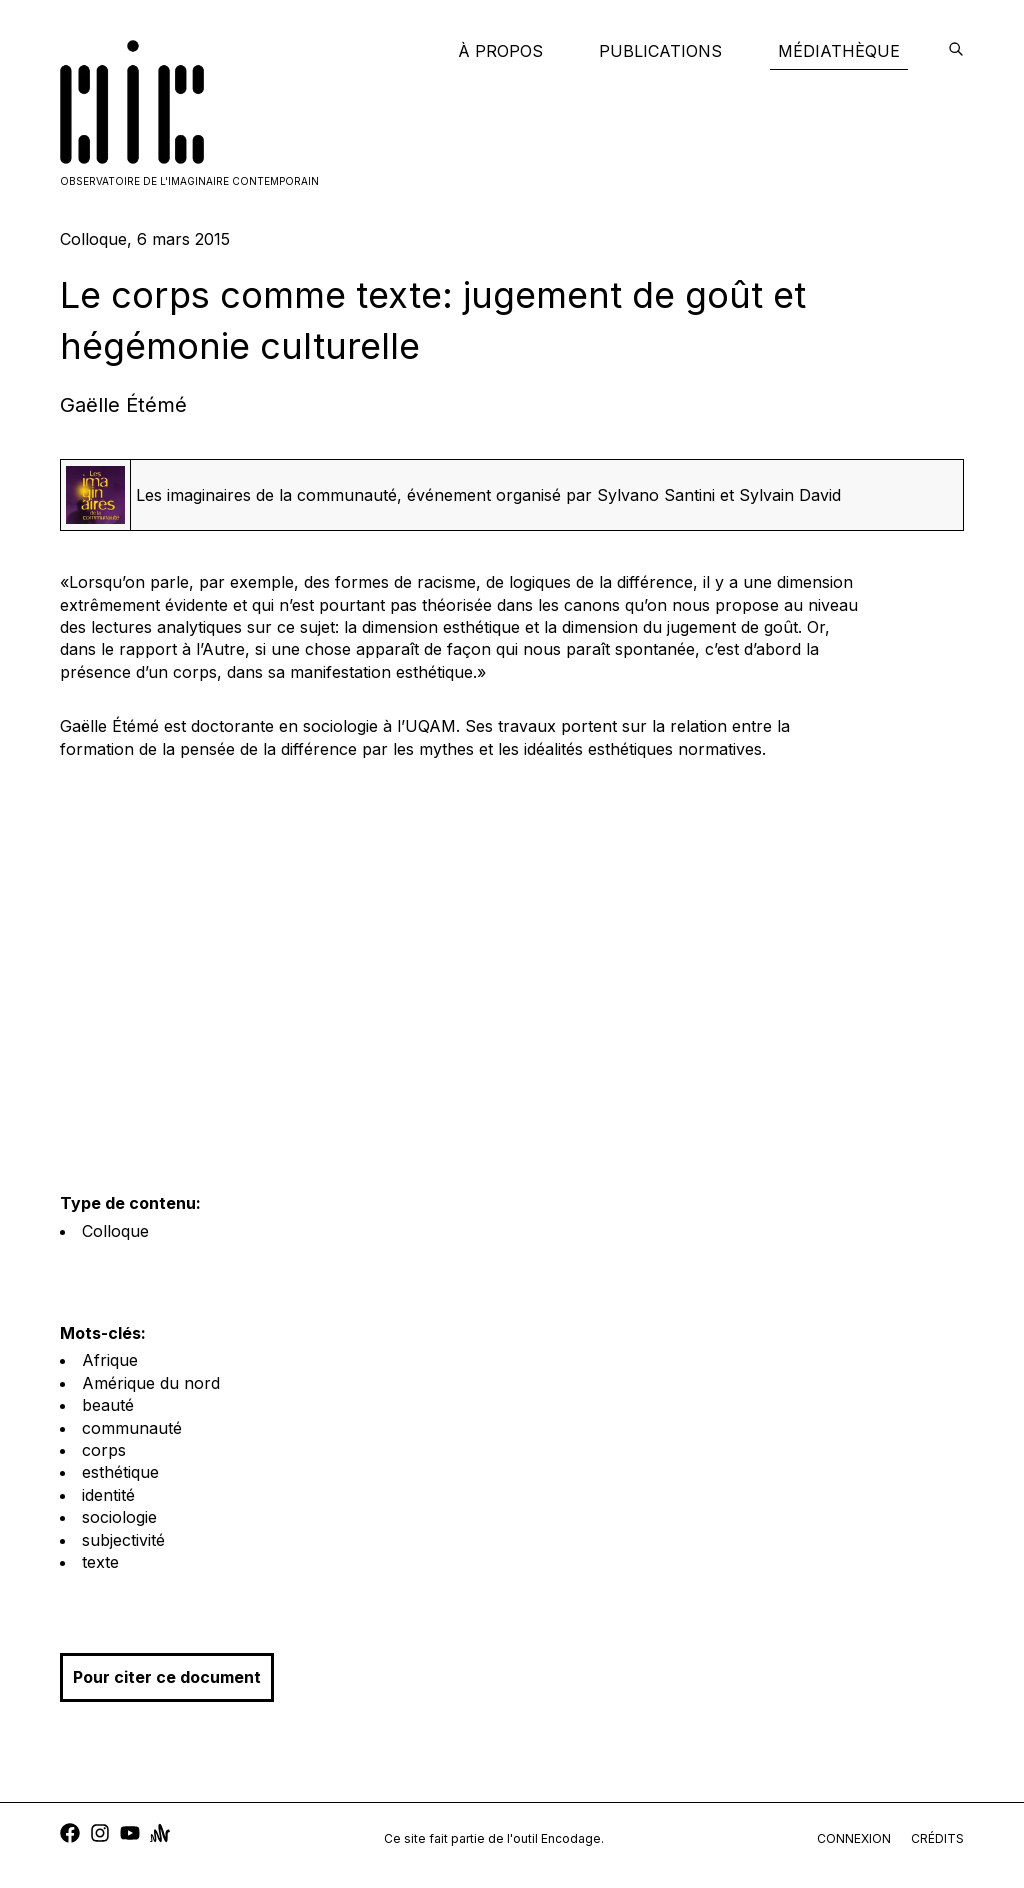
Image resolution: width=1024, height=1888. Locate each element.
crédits (937, 1838)
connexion (854, 1838)
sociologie (119, 1517)
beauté (108, 1405)
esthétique (120, 1472)
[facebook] (70, 1835)
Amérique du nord (151, 1383)
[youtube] (130, 1835)
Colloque (115, 1231)
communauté (132, 1428)
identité (108, 1495)
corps (104, 1450)
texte (100, 1562)
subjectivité (123, 1540)
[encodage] (956, 51)
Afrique (110, 1360)
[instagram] (100, 1835)
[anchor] (160, 1835)
